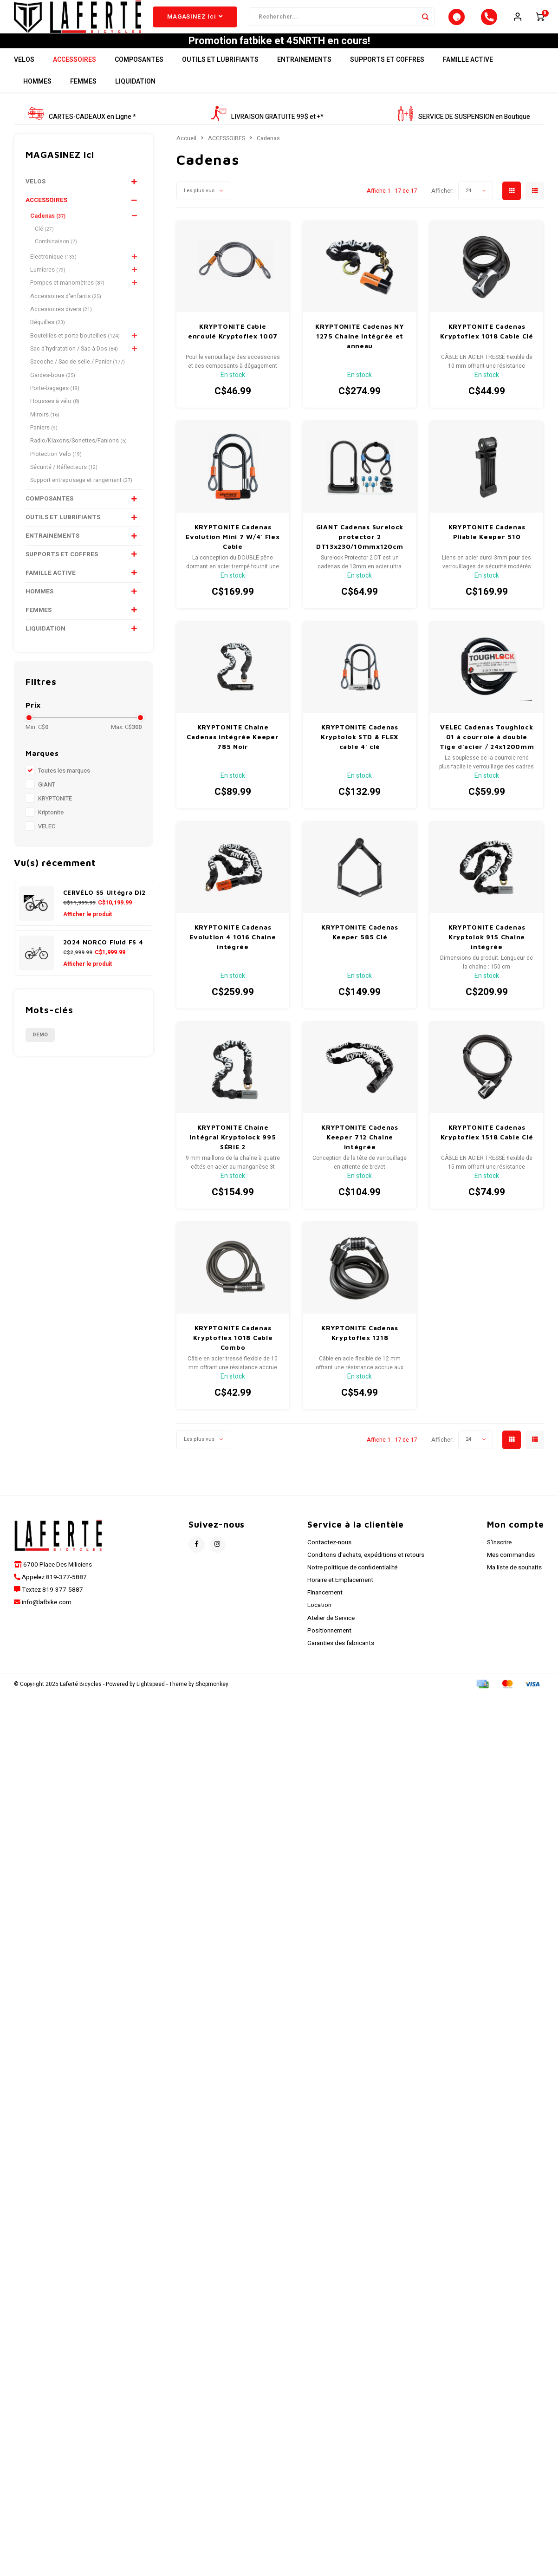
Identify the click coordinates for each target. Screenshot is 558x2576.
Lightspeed (150, 1702)
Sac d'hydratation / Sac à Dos (74, 366)
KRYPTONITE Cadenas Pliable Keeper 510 (487, 549)
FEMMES (83, 99)
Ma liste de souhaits (514, 1585)
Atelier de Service (331, 1635)
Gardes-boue (52, 393)
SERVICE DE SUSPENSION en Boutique (463, 134)
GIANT (46, 802)
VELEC (46, 843)
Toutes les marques (64, 788)
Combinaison (56, 258)
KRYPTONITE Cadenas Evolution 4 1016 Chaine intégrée (232, 954)
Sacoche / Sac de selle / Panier (77, 379)
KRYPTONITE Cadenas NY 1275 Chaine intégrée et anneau (359, 353)
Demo (40, 1052)
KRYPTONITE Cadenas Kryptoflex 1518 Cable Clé (487, 1149)
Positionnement (329, 1647)
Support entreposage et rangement (81, 498)
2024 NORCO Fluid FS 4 (103, 959)
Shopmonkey (211, 1702)
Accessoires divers (61, 327)
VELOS (24, 77)
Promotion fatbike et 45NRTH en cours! (279, 58)
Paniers (44, 445)
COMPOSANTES (139, 77)
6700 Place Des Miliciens (57, 1582)
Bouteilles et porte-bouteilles (75, 353)
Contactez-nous (329, 1559)
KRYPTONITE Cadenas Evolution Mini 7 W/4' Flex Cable (232, 553)
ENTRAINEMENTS (304, 77)
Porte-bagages (54, 406)
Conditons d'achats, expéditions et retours (365, 1572)
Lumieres (47, 287)
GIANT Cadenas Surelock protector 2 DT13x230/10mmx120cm (359, 553)
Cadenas (47, 233)
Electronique (53, 274)
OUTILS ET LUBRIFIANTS (220, 77)
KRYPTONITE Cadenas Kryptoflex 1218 (359, 1350)
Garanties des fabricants (340, 1660)
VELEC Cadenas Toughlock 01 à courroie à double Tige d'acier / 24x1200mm (487, 754)
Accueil (186, 156)
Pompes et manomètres (67, 300)
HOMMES (37, 99)
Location (319, 1622)
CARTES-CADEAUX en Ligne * (82, 134)
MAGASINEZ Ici (195, 25)
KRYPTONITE (55, 816)
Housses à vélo (54, 419)
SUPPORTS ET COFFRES (387, 77)
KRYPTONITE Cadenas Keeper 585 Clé (359, 949)
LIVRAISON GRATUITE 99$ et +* (267, 134)
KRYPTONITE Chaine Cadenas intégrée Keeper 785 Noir (233, 754)
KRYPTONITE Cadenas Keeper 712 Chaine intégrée (359, 1154)
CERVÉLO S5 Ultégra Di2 (104, 909)
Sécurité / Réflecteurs (63, 485)
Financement (325, 1610)
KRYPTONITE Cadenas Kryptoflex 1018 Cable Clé (486, 349)
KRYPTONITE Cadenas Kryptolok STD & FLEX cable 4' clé (360, 754)
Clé (44, 246)
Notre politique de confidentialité (352, 1585)
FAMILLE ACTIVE (468, 77)
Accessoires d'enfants (65, 314)
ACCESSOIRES (74, 77)
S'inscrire (499, 1559)
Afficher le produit (87, 931)
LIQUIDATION (135, 99)
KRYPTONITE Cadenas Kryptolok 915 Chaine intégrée (487, 954)
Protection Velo (56, 471)
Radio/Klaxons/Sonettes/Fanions (78, 458)
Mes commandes (511, 1572)
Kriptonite (51, 830)
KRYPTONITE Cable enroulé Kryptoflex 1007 (233, 349)
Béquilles (47, 340)
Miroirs (44, 432)
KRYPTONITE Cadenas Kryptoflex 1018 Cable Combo (233, 1354)
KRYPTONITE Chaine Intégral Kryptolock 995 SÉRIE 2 (232, 1154)
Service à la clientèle (355, 1541)
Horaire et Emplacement (340, 1597)
